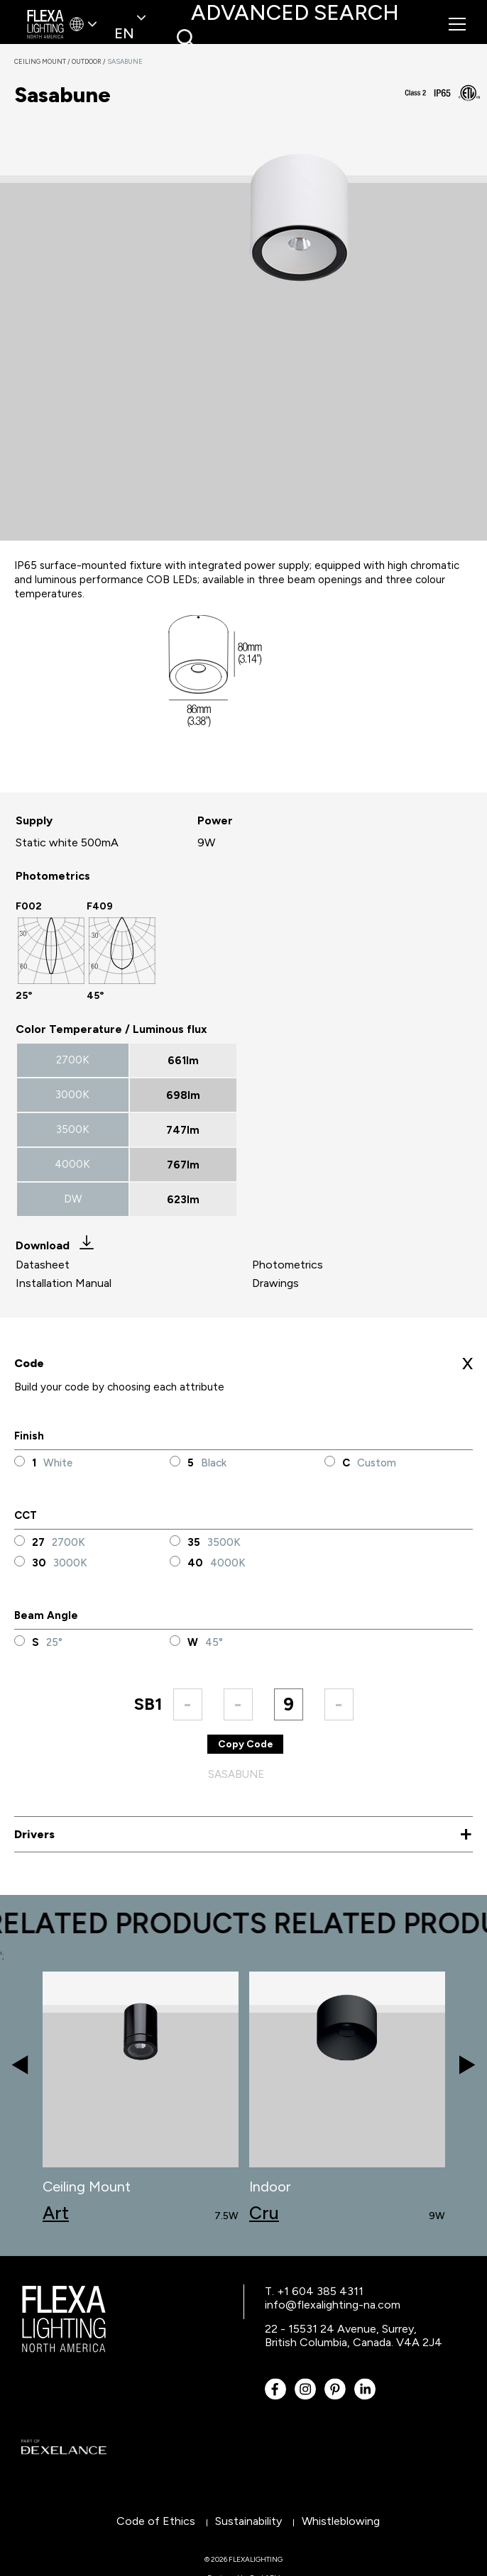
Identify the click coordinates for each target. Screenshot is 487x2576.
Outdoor (89, 61)
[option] (51, 951)
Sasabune (125, 61)
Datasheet (43, 1264)
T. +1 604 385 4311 (314, 2291)
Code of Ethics (155, 2521)
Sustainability (248, 2521)
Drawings (275, 1283)
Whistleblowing (341, 2521)
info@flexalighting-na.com (332, 2304)
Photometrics (287, 1264)
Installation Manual (63, 1283)
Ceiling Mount (43, 61)
